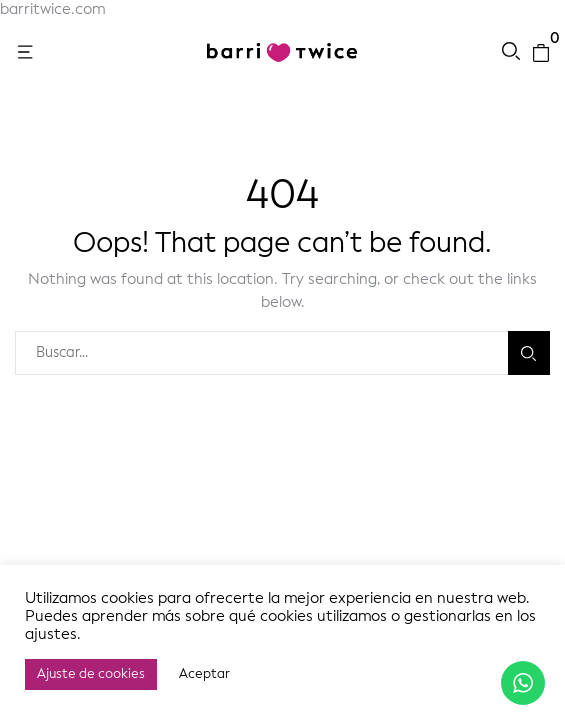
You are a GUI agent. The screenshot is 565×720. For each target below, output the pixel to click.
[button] (27, 53)
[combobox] (261, 353)
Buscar (528, 353)
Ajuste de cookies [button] (91, 674)
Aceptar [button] (204, 674)
